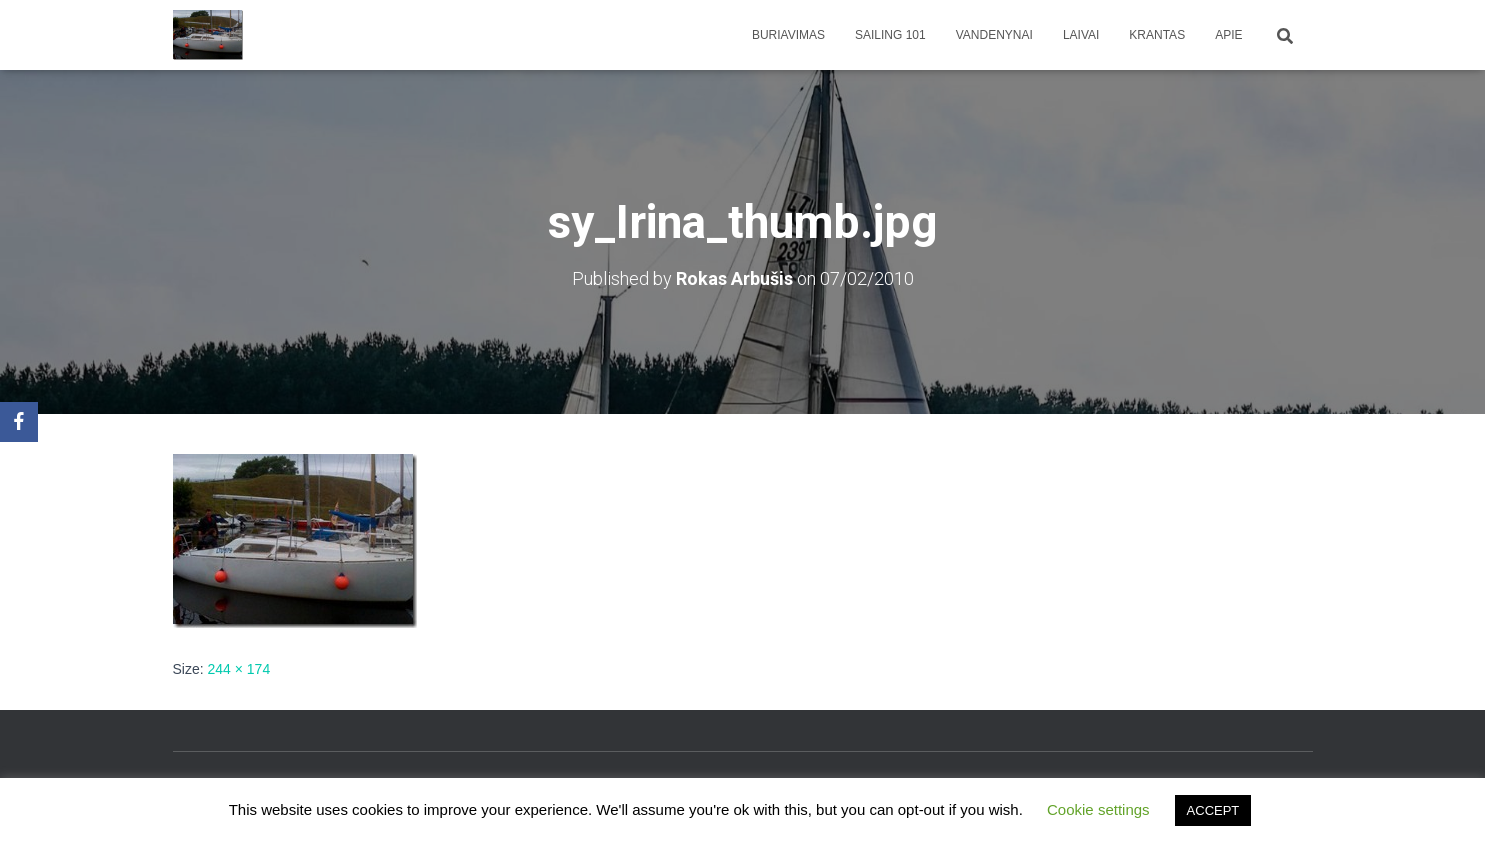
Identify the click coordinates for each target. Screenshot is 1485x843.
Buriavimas (788, 35)
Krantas (1157, 35)
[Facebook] (19, 422)
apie (1228, 35)
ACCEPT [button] (1213, 810)
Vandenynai (994, 35)
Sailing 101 (890, 35)
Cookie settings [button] (1098, 809)
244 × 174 (239, 669)
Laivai (1081, 35)
